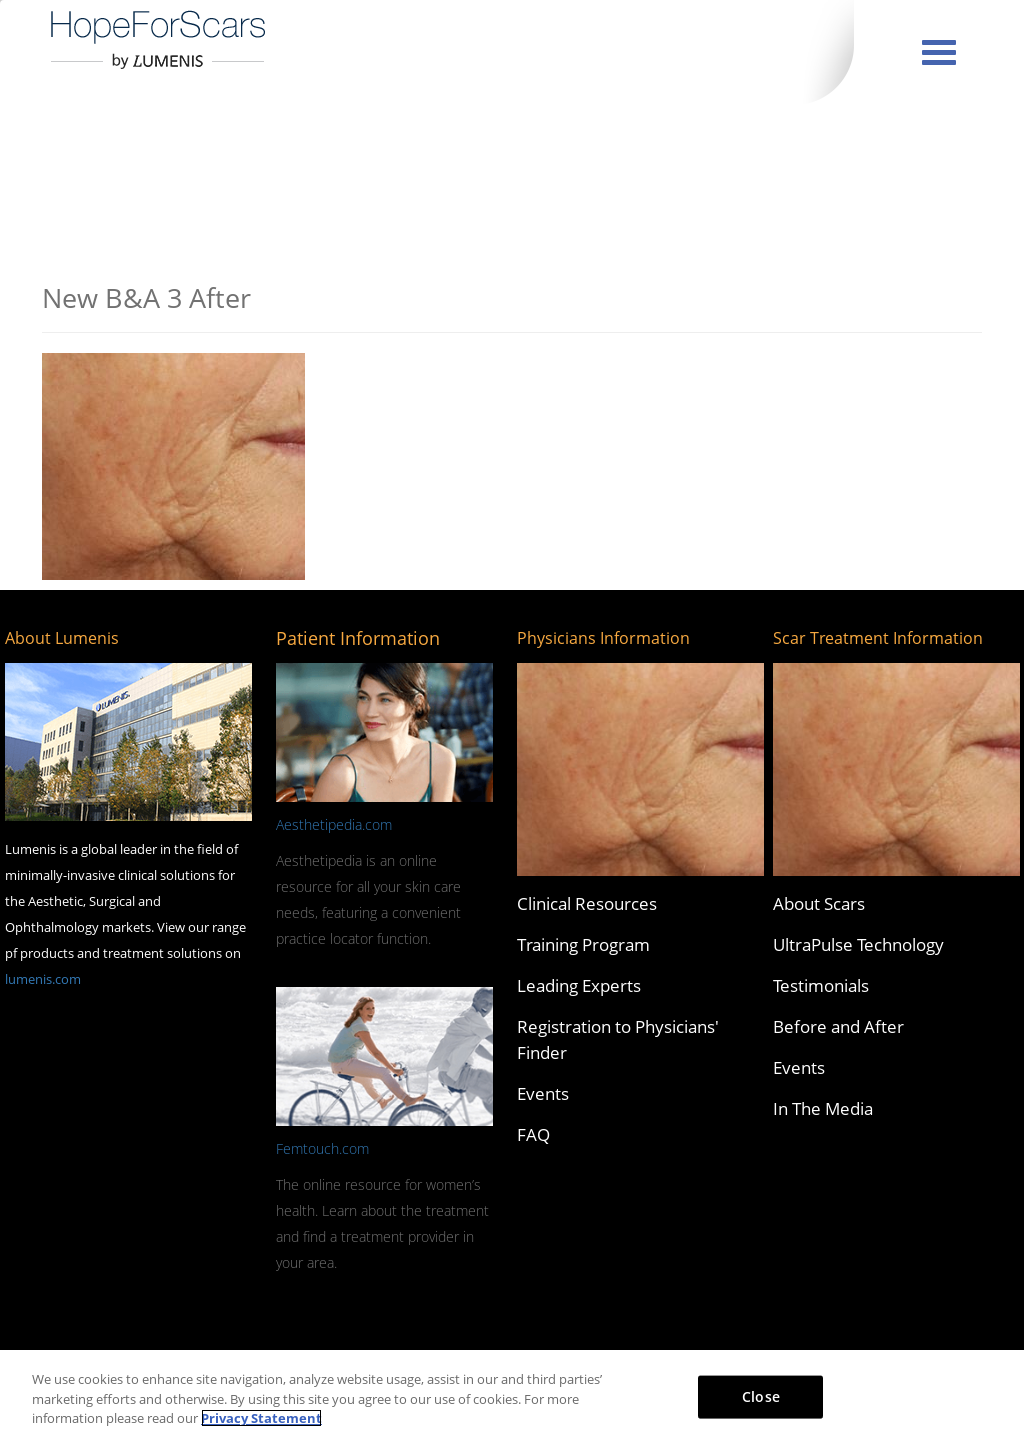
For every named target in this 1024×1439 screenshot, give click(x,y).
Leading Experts (579, 985)
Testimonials (821, 985)
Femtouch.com (322, 1148)
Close (761, 1395)
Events (543, 1093)
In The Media (823, 1108)
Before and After (838, 1026)
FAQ (533, 1134)
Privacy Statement (261, 1418)
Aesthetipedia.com (334, 824)
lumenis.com (43, 979)
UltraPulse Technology (858, 944)
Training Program (583, 944)
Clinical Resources (587, 903)
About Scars (819, 903)
